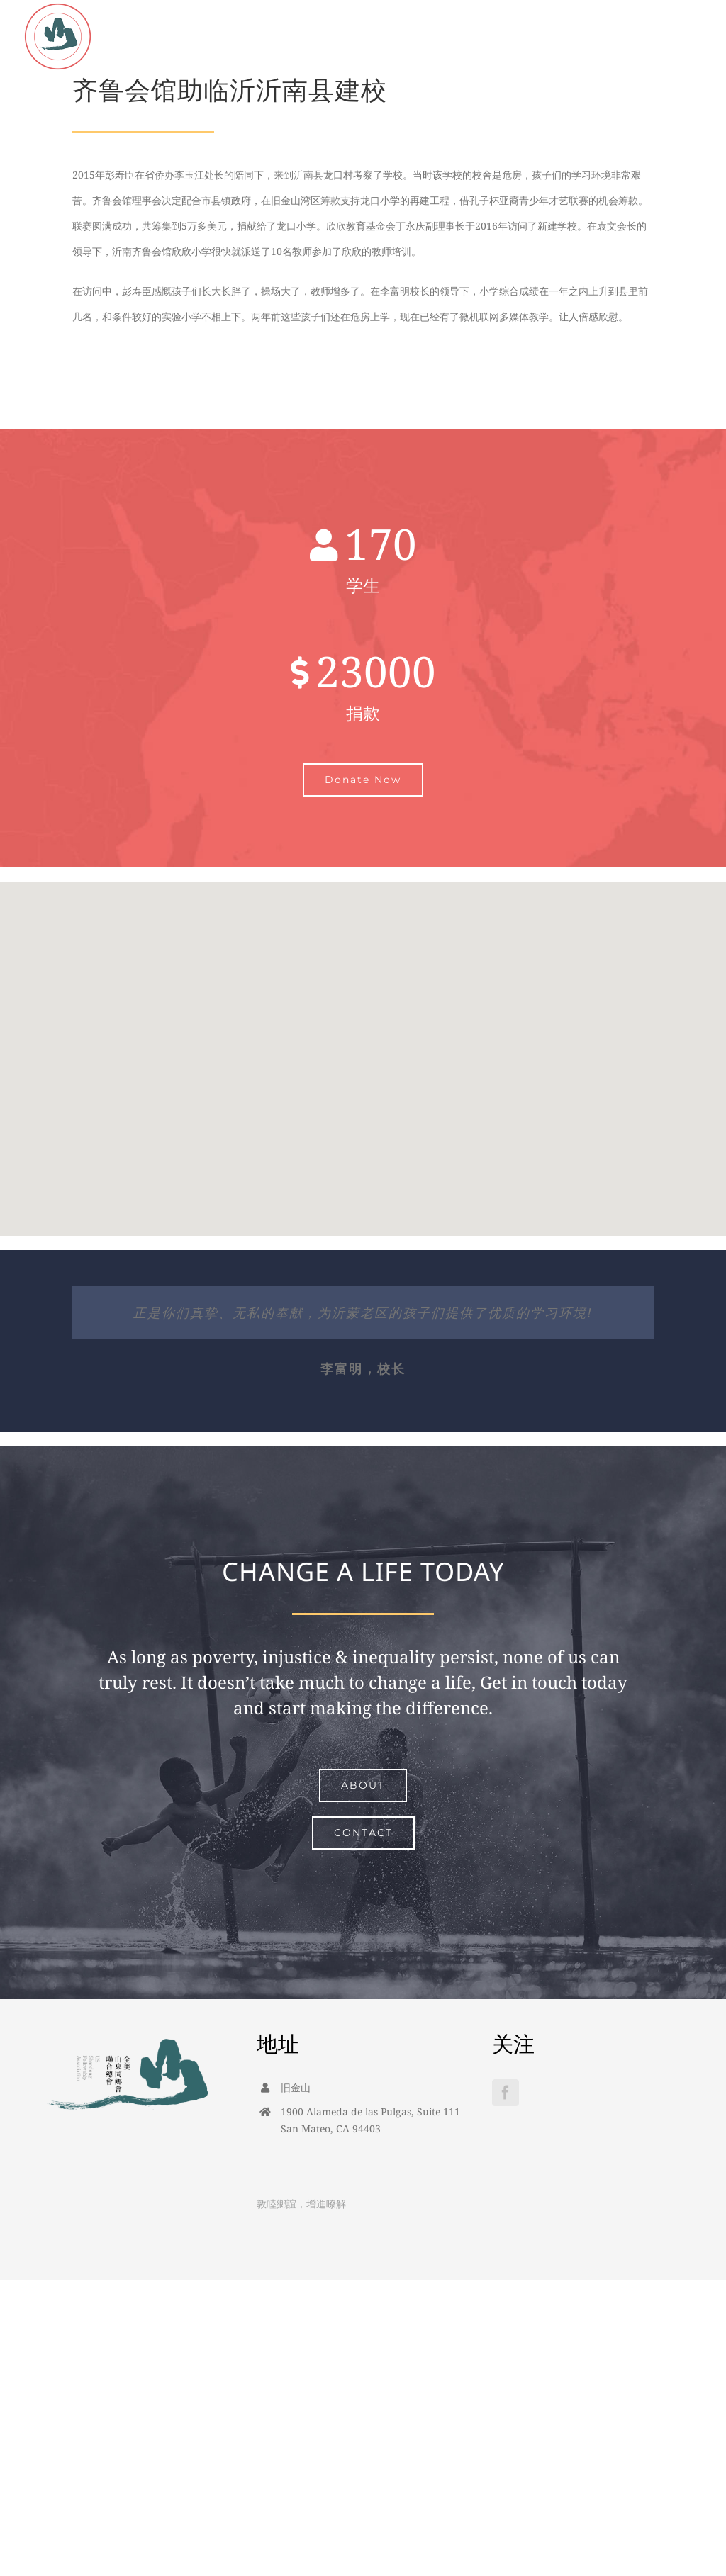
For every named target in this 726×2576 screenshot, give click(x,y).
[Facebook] (505, 2092)
